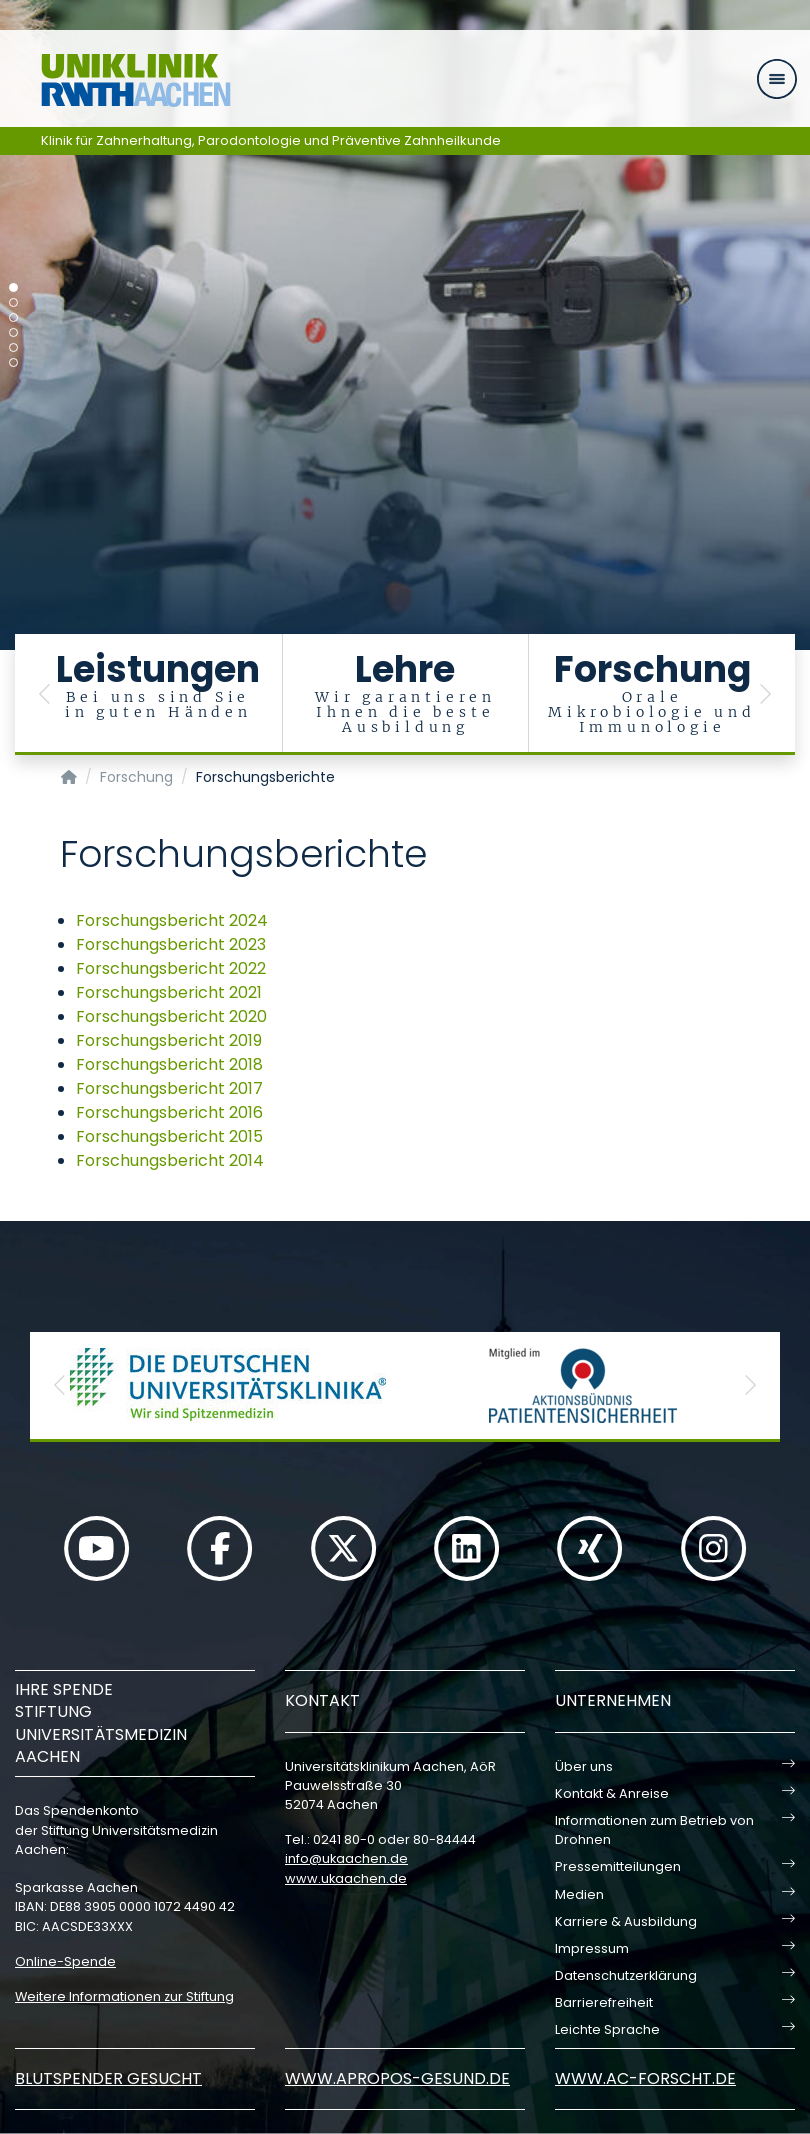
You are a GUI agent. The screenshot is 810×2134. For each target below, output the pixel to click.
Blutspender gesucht (108, 2078)
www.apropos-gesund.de (397, 2078)
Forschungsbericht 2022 (171, 968)
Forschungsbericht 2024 (172, 920)
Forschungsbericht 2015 (169, 1136)
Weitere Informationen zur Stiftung (124, 1996)
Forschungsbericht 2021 (169, 992)
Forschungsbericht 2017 (169, 1088)
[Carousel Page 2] (13, 302)
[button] (45, 694)
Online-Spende (65, 1961)
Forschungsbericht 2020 (171, 1016)
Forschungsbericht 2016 (169, 1112)
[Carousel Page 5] (13, 347)
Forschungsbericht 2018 (169, 1064)
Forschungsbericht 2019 (169, 1040)
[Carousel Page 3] (13, 317)
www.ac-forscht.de (645, 2078)
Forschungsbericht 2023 (171, 944)
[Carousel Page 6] (13, 362)
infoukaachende (346, 1858)
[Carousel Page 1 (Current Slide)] (13, 287)
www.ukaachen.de (346, 1878)
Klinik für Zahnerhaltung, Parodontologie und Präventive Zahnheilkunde (271, 140)
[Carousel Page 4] (13, 332)
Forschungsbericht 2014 (170, 1160)
